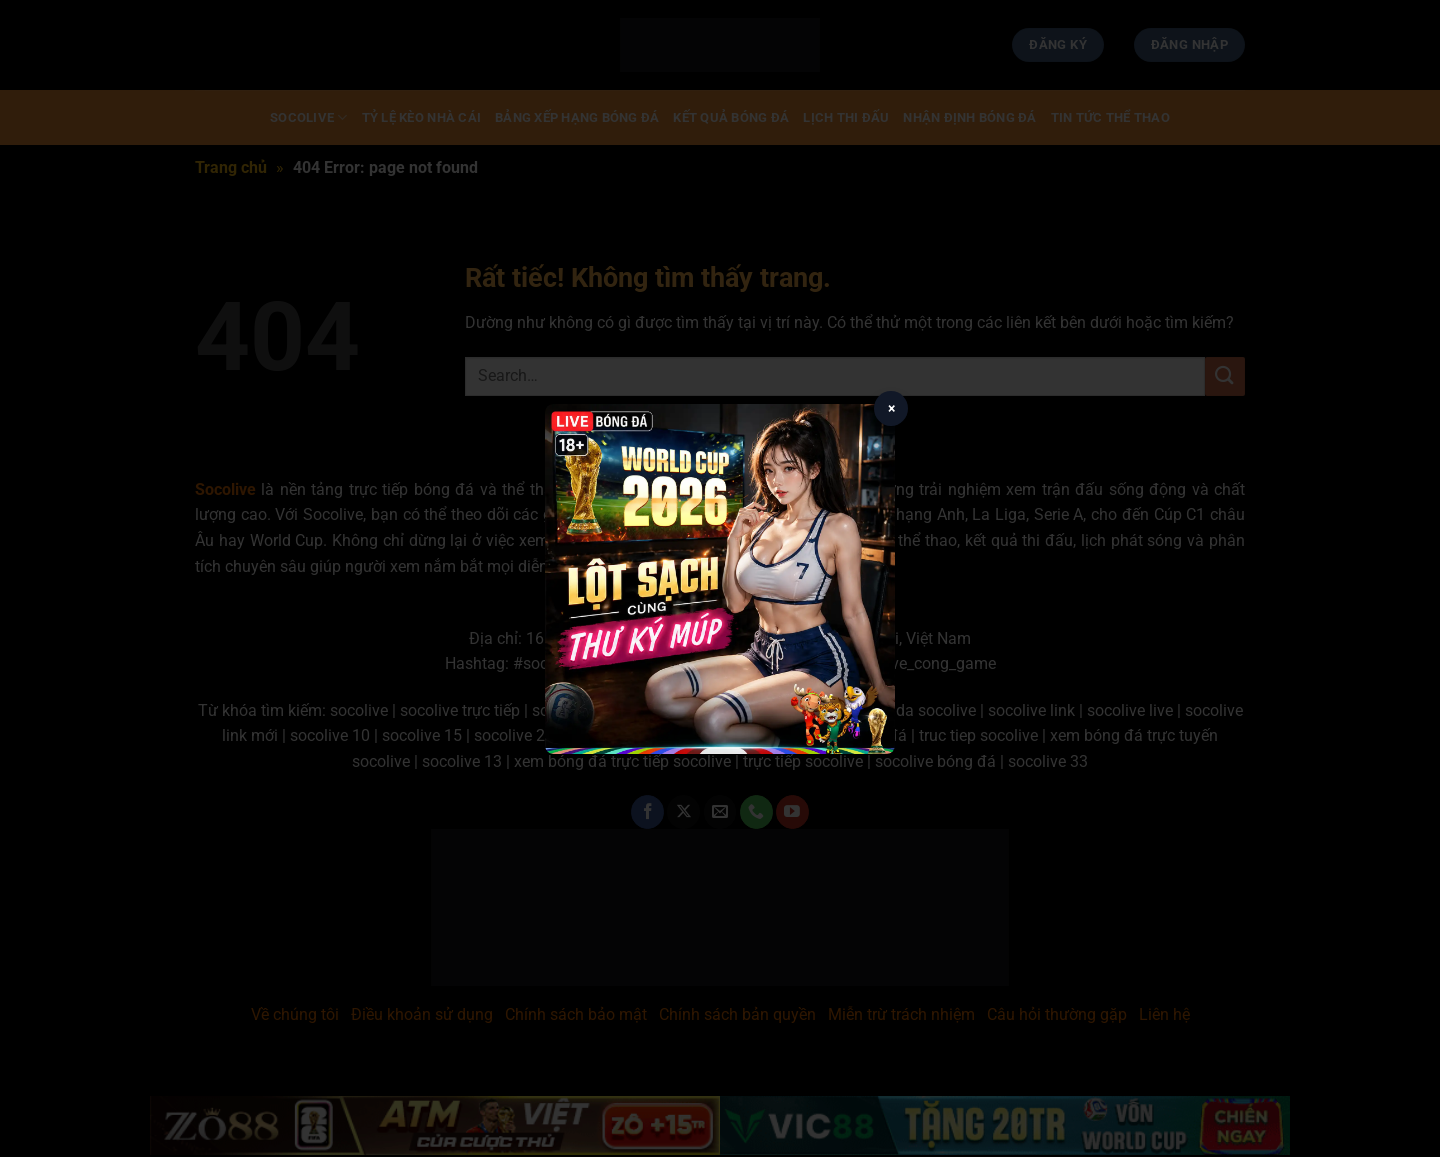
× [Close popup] (891, 408)
